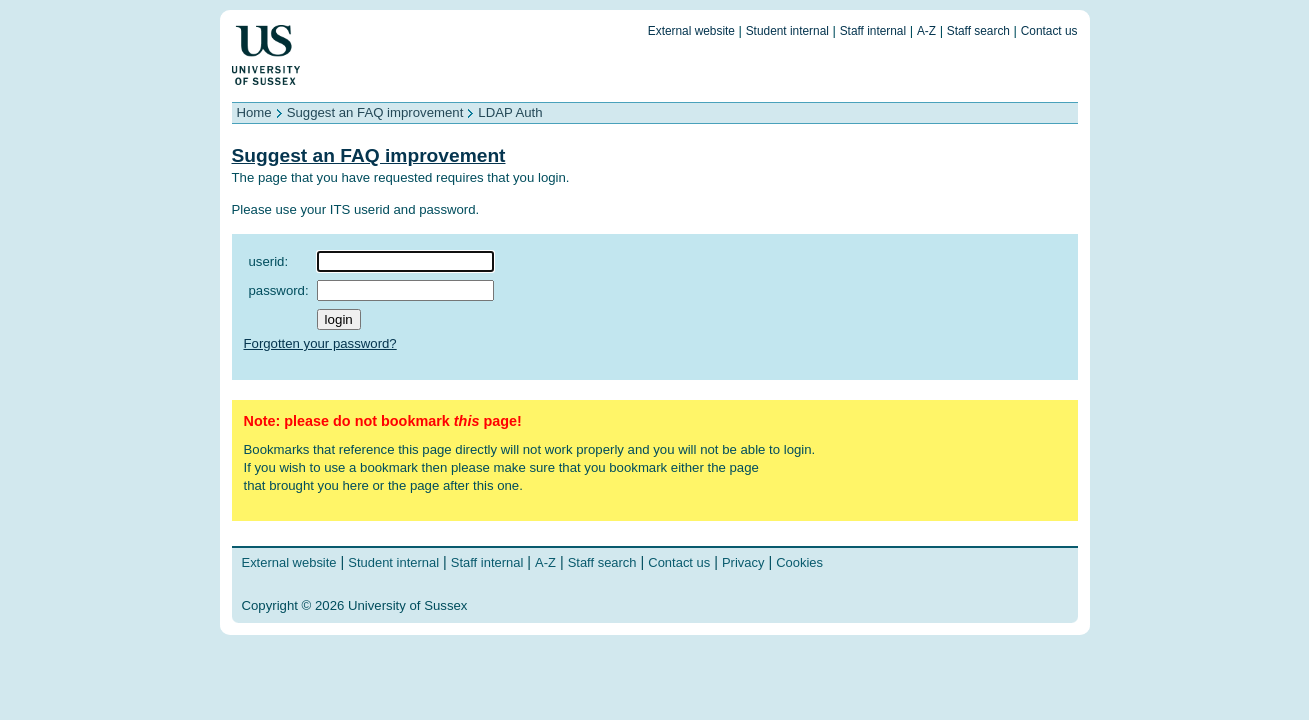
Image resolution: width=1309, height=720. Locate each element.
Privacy (743, 562)
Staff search (978, 31)
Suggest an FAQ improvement (375, 112)
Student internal (787, 31)
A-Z (926, 31)
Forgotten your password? (320, 343)
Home (254, 112)
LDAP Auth (510, 112)
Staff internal (873, 31)
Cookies (799, 562)
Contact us (1049, 31)
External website (691, 31)
